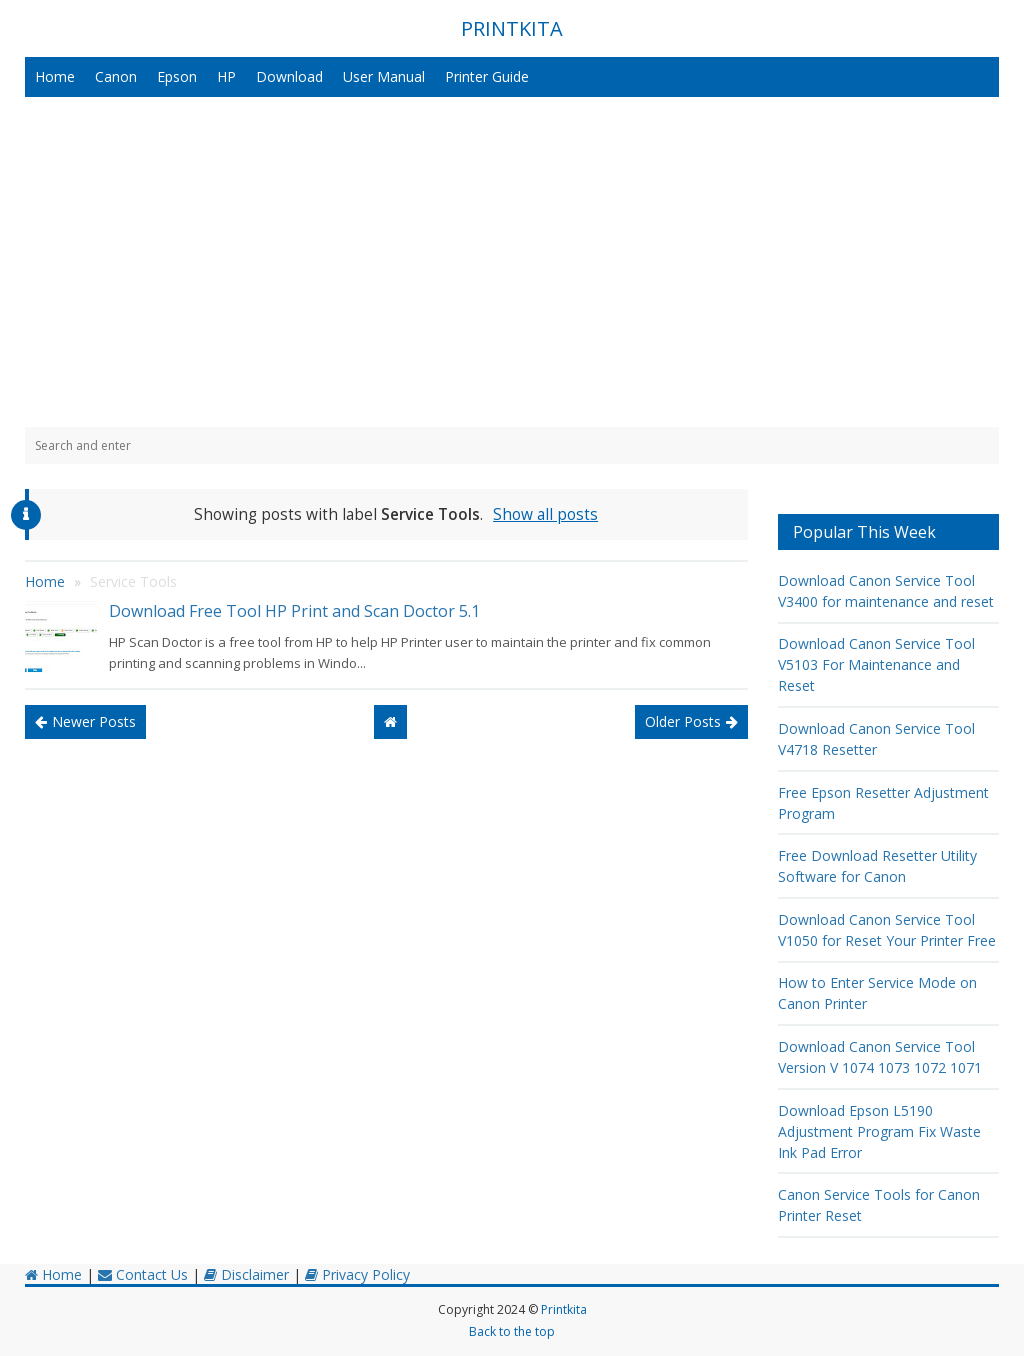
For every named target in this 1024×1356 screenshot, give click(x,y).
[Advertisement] (512, 262)
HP (226, 76)
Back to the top (512, 1331)
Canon (116, 76)
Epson (177, 76)
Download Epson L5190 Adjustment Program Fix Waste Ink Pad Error (879, 1131)
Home (55, 76)
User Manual (384, 76)
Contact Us (143, 1274)
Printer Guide (487, 76)
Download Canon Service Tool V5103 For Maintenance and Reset (876, 664)
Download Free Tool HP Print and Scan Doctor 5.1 (294, 611)
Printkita (564, 1309)
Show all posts (545, 514)
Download (289, 76)
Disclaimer (246, 1274)
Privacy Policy (357, 1274)
